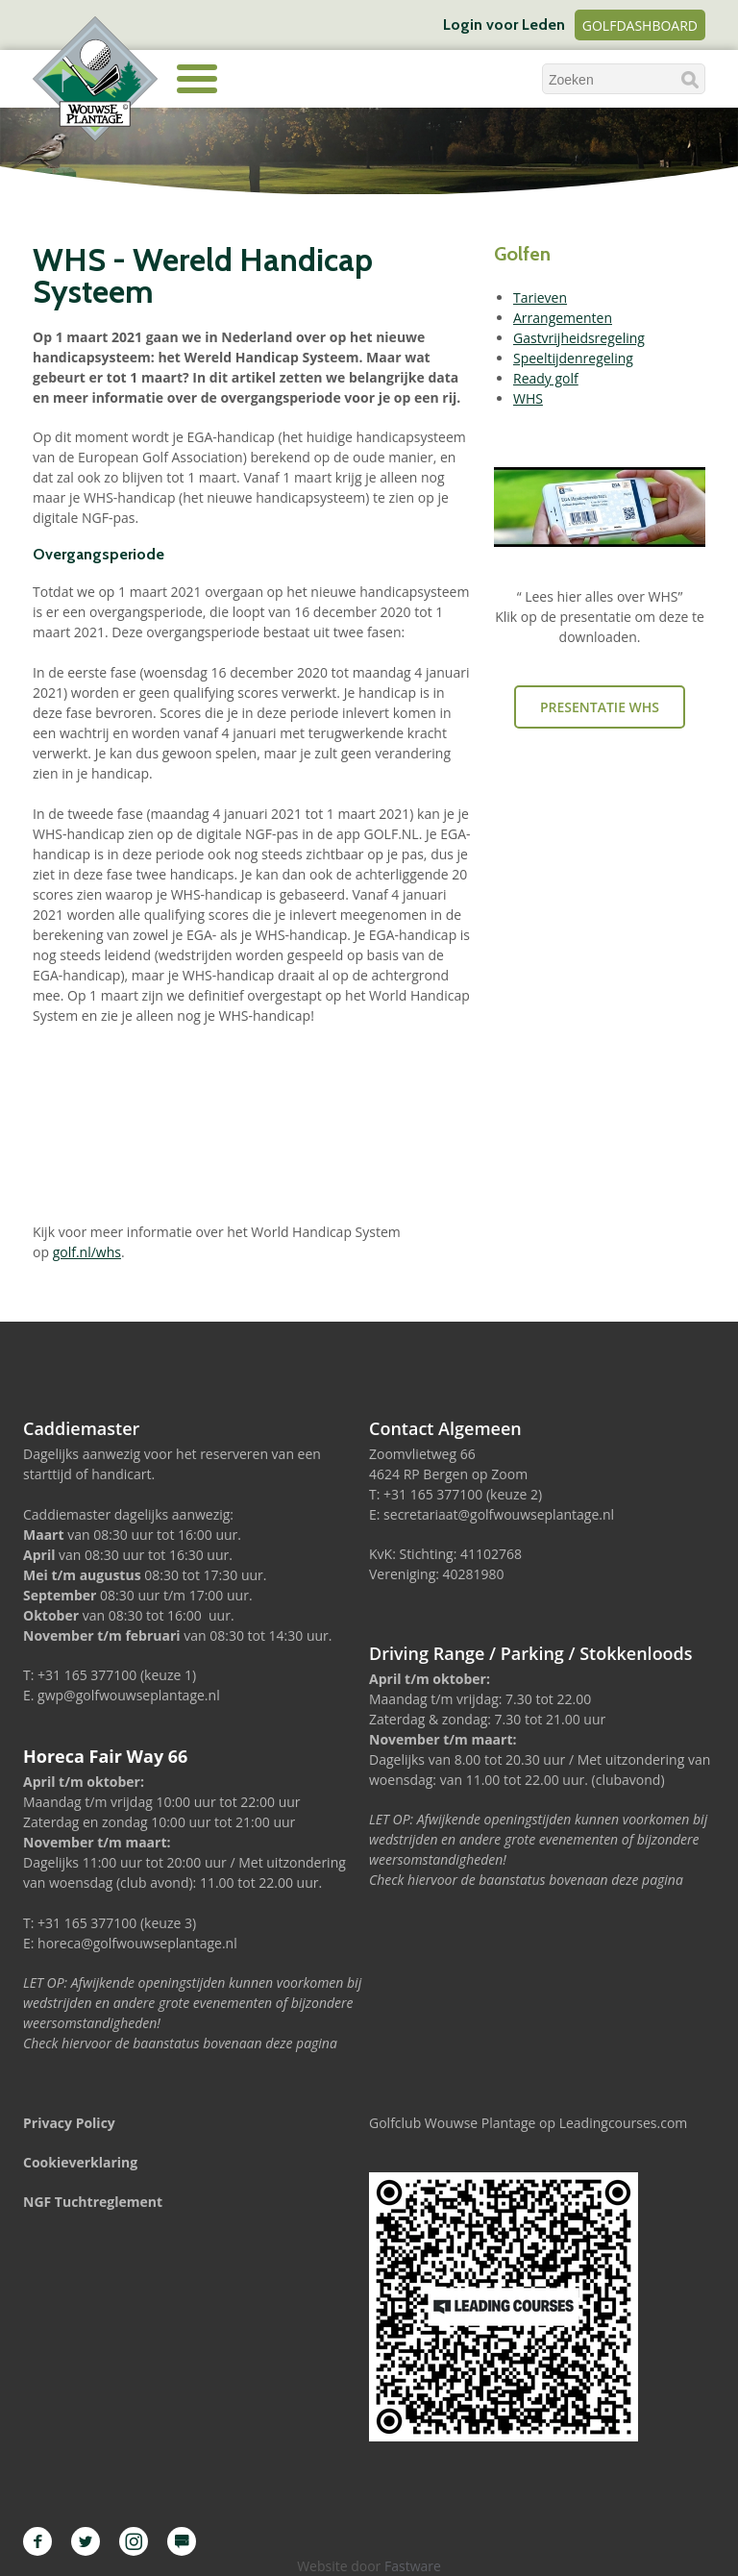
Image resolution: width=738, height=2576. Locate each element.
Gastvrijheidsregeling (579, 338)
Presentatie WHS (599, 707)
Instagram (133, 2541)
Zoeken (690, 79)
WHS (528, 398)
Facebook (37, 2541)
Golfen (522, 253)
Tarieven (540, 297)
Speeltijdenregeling (573, 358)
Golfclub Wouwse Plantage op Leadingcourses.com (528, 2123)
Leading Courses (181, 2541)
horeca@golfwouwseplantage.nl (137, 1943)
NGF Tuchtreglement (92, 2201)
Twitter (85, 2541)
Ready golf (545, 378)
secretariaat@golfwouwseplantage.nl (498, 1514)
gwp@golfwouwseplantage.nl (128, 1695)
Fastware (412, 2566)
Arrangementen (562, 318)
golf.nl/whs (87, 1252)
